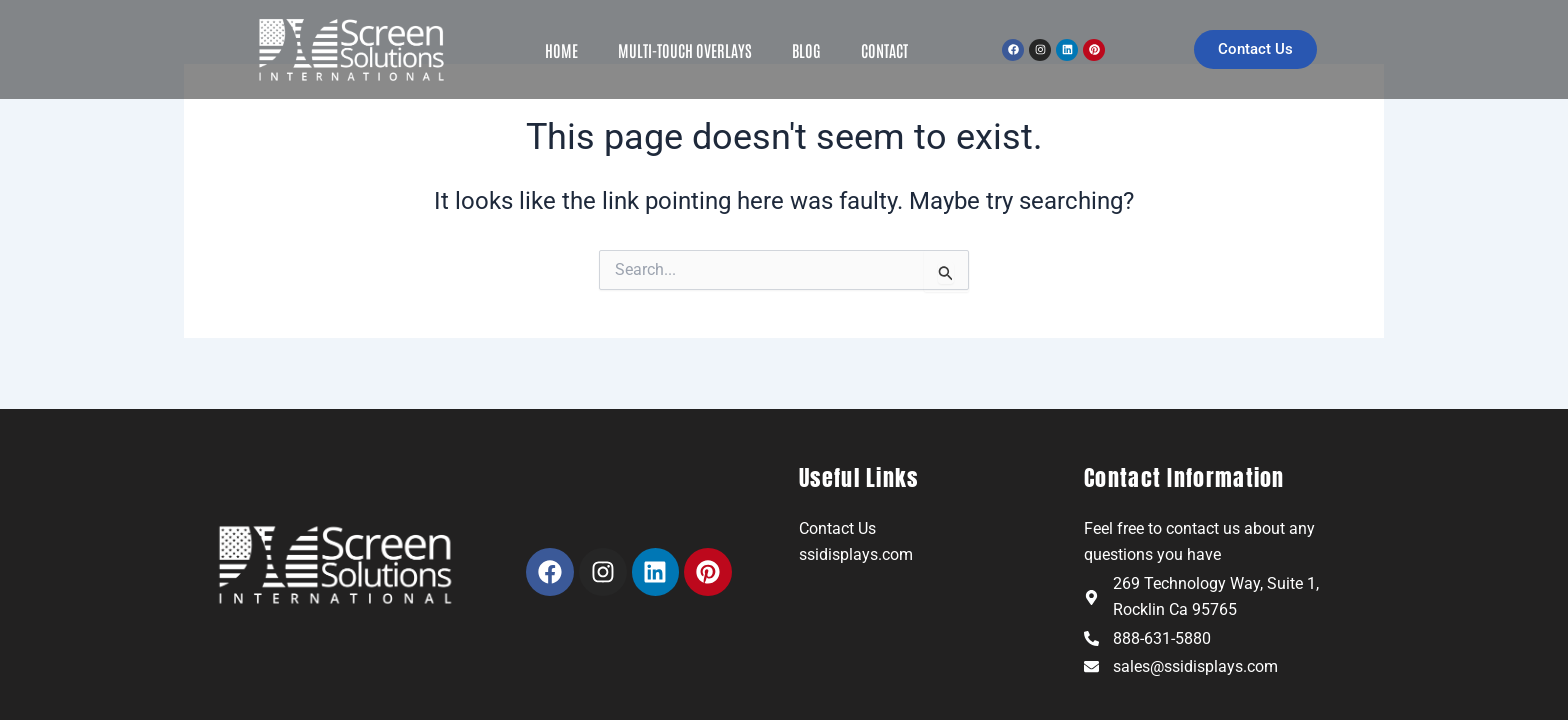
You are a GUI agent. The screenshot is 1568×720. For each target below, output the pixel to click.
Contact (884, 50)
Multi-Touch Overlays (685, 50)
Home (561, 50)
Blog (806, 50)
